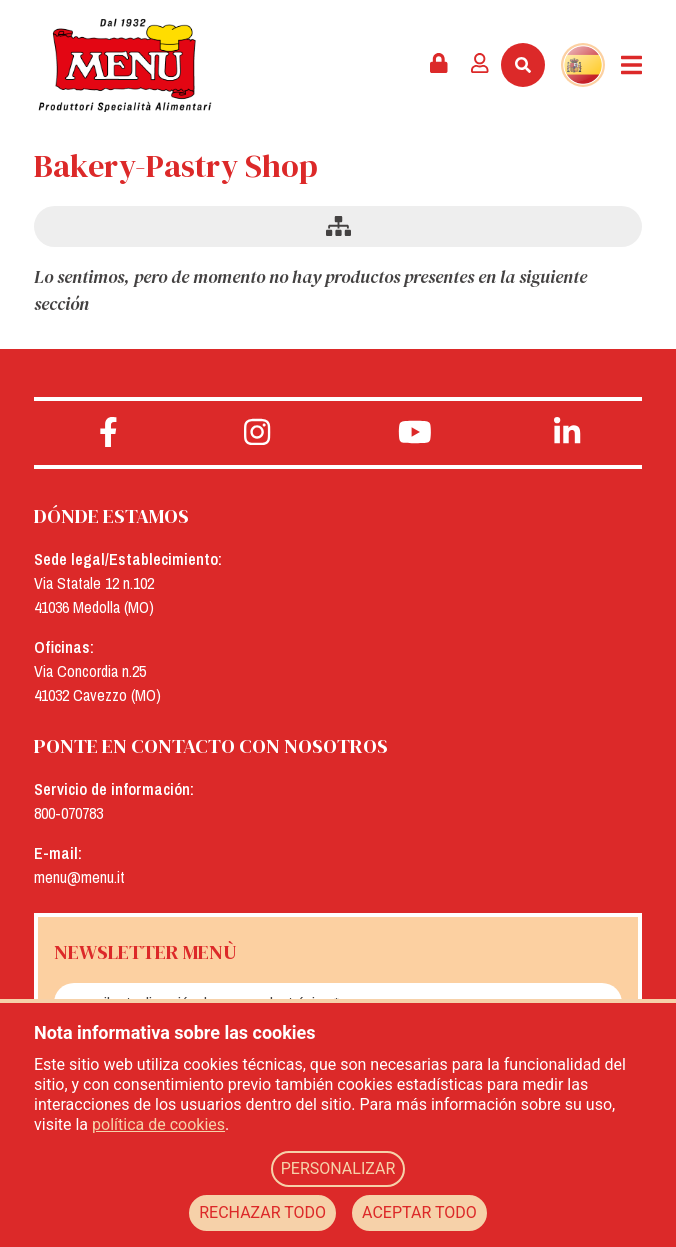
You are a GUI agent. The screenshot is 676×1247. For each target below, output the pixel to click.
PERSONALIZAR (338, 1168)
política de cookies (158, 1124)
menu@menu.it (79, 877)
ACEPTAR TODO (419, 1212)
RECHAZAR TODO (262, 1212)
